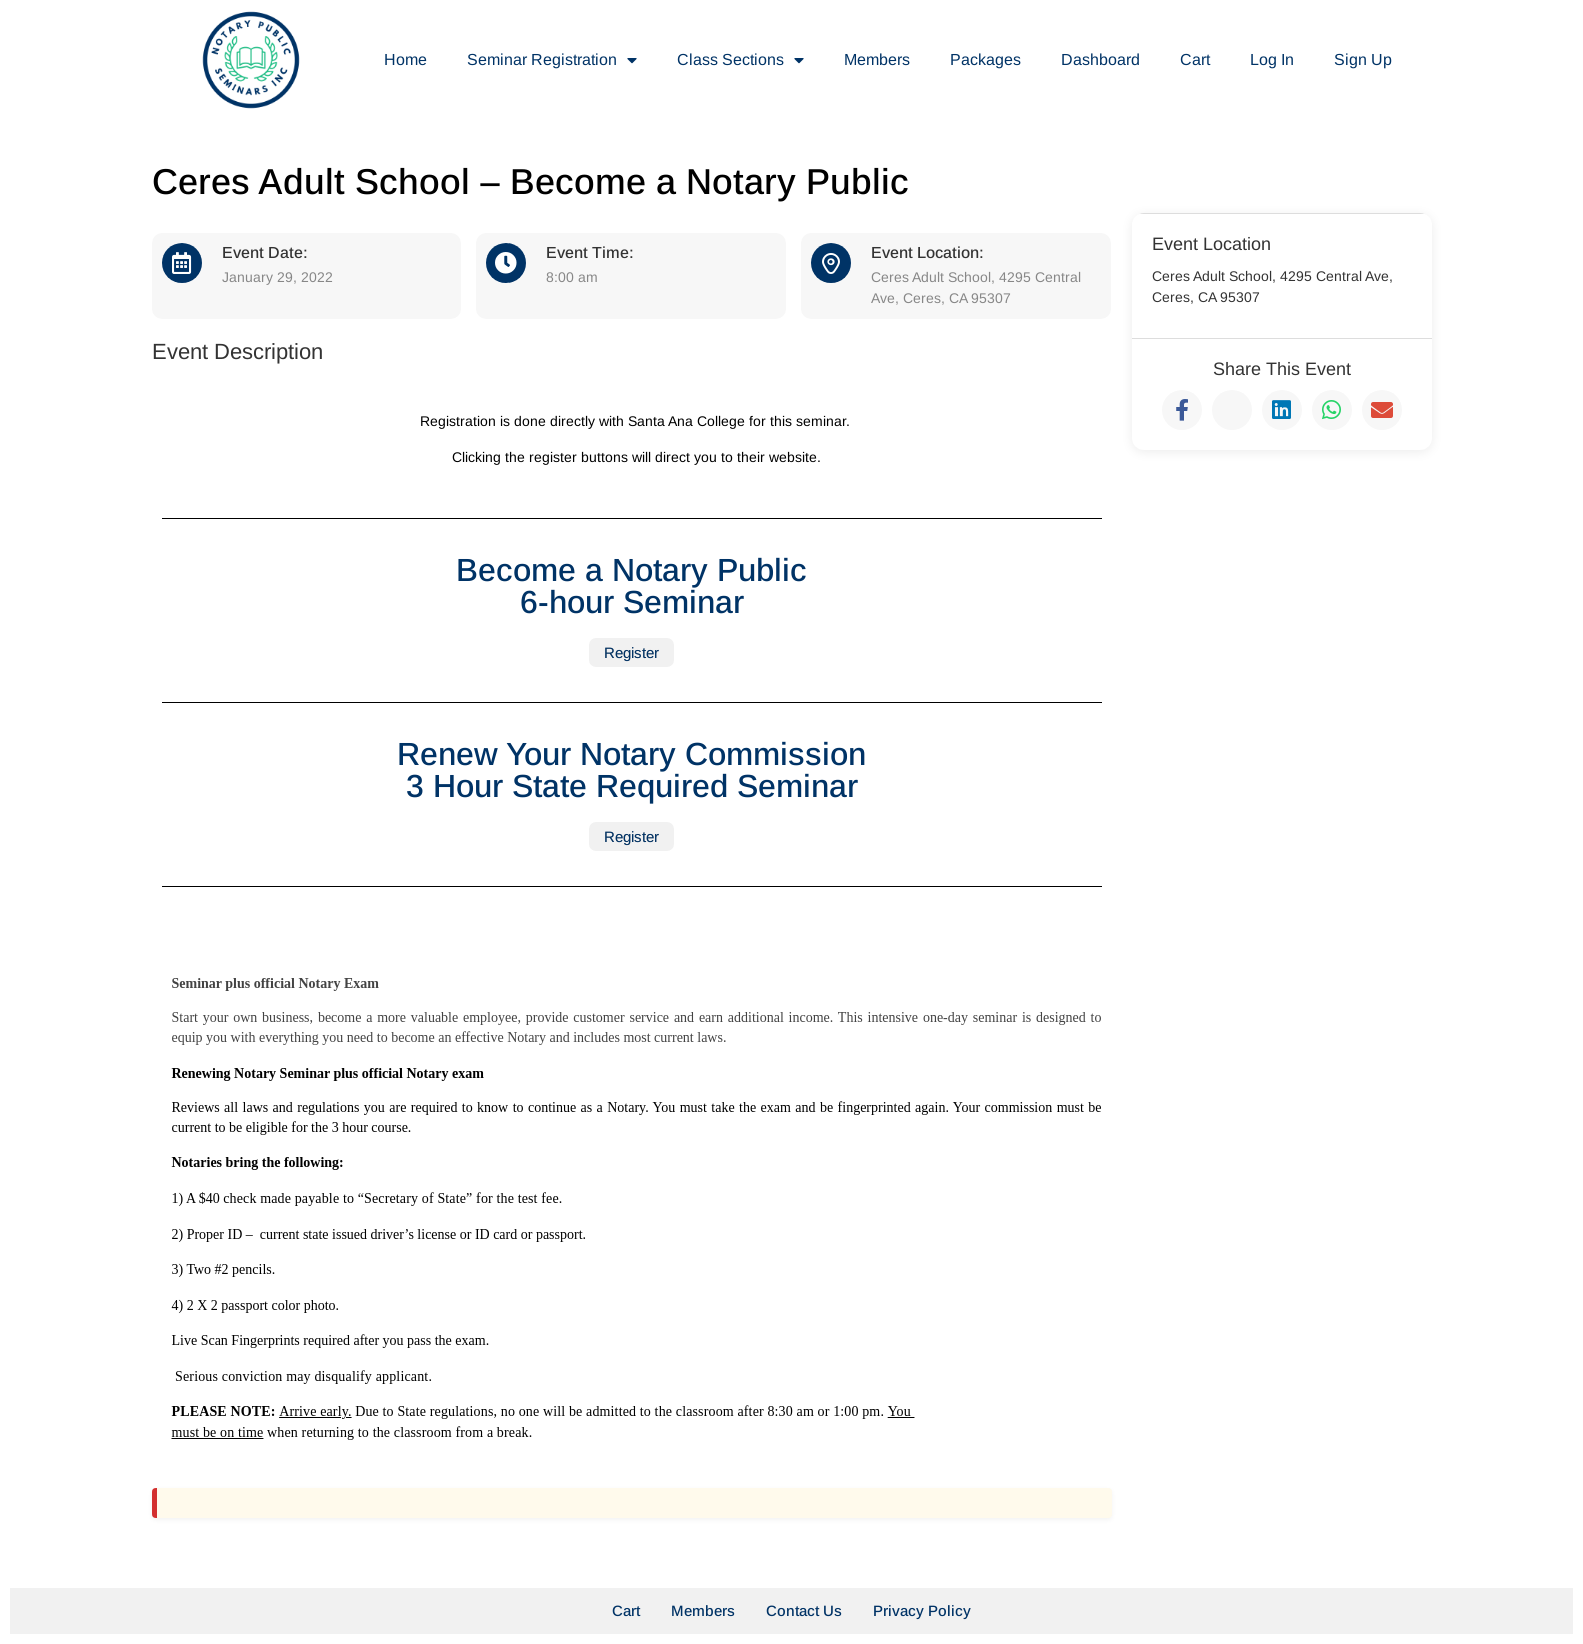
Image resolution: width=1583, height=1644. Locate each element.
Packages (985, 59)
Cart (1195, 59)
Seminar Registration (552, 60)
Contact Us (804, 1610)
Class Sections (740, 60)
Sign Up (1363, 59)
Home (405, 59)
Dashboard (1100, 59)
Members (877, 59)
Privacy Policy (922, 1610)
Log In (1272, 59)
